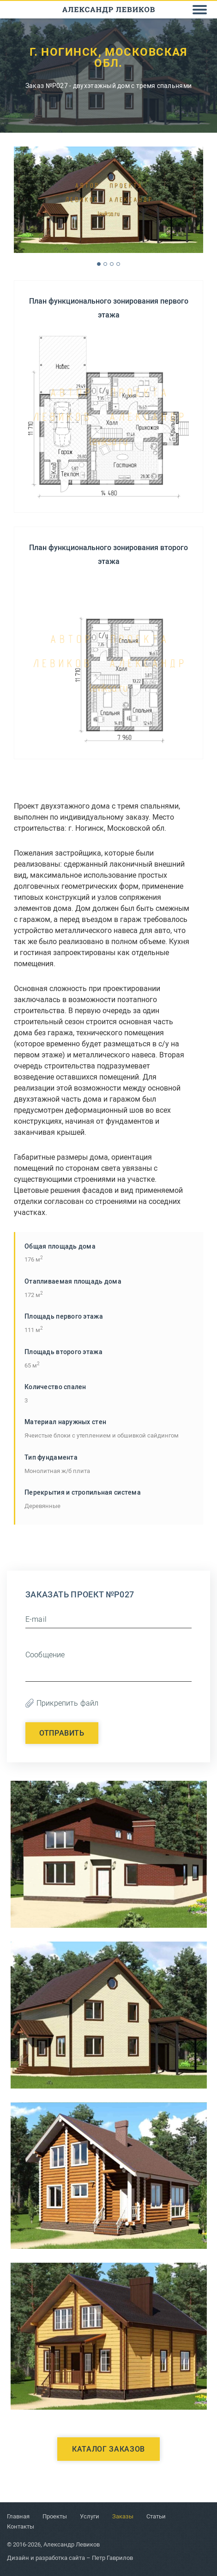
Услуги (89, 2516)
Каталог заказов (108, 2449)
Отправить (61, 1733)
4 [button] (118, 264)
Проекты (54, 2516)
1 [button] (99, 264)
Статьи (156, 2516)
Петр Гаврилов (112, 2557)
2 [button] (105, 264)
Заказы (122, 2516)
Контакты (20, 2526)
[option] (108, 200)
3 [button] (112, 264)
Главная (18, 2516)
